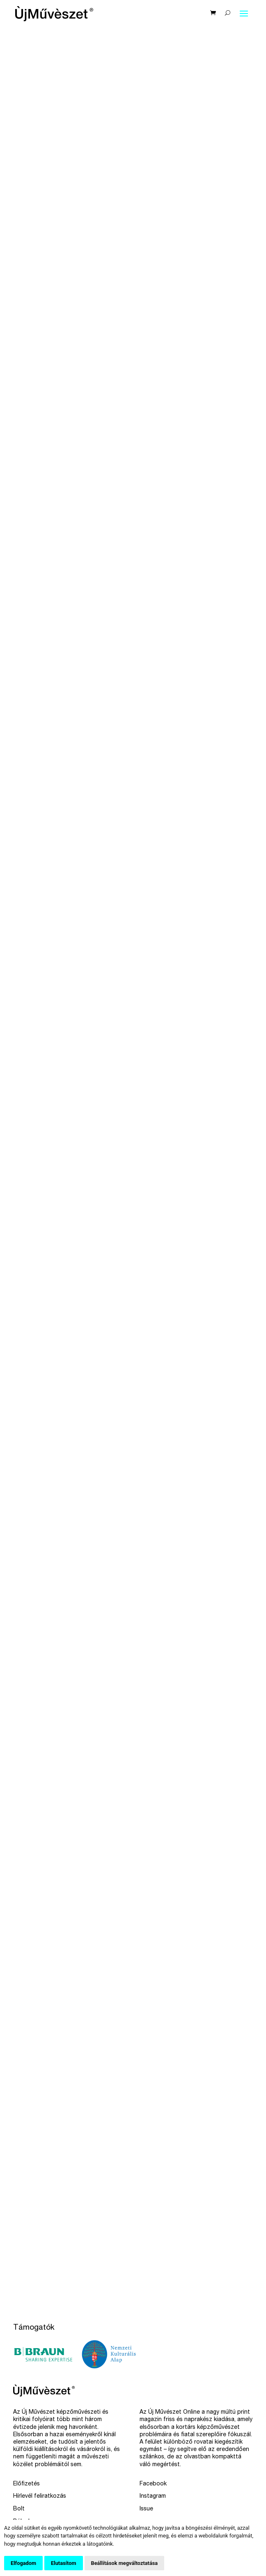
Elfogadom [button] (23, 2563)
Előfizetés (26, 2484)
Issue (146, 2509)
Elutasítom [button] (63, 2563)
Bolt (19, 2509)
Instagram (153, 2496)
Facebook (153, 2484)
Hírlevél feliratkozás (39, 2496)
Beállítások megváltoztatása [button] (124, 2563)
